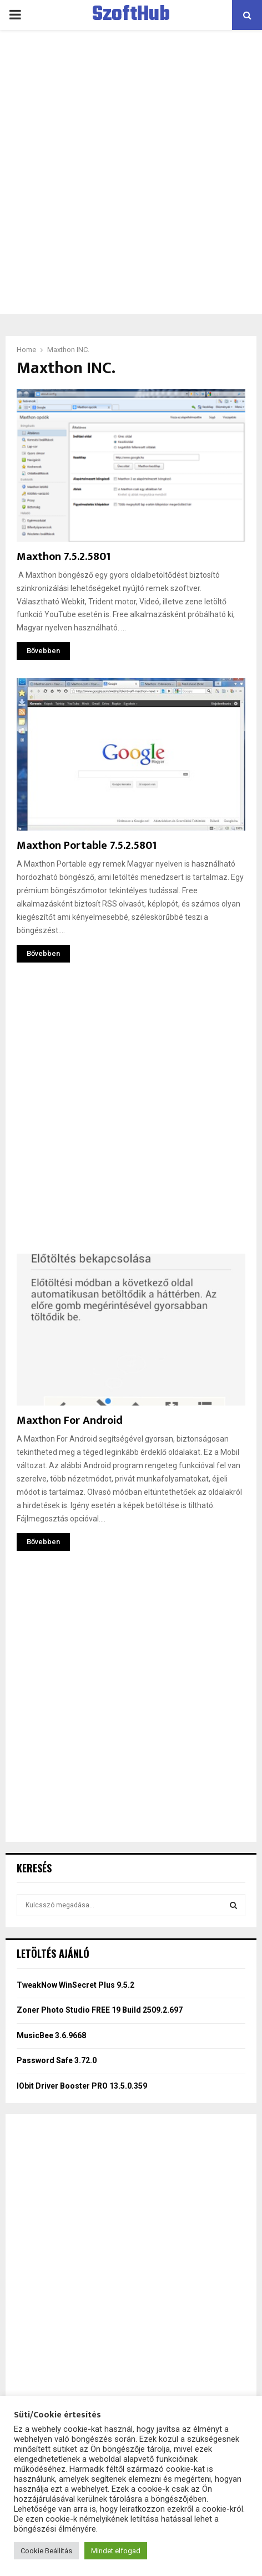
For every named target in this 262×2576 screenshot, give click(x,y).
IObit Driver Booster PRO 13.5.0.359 (82, 2085)
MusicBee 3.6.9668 (51, 2035)
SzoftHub (131, 15)
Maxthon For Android (70, 1420)
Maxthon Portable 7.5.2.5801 (87, 845)
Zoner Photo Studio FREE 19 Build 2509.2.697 (100, 2009)
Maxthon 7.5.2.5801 (63, 556)
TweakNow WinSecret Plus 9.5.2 (75, 1985)
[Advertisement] (131, 172)
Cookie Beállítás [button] (46, 2551)
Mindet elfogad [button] (115, 2551)
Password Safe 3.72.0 (57, 2060)
